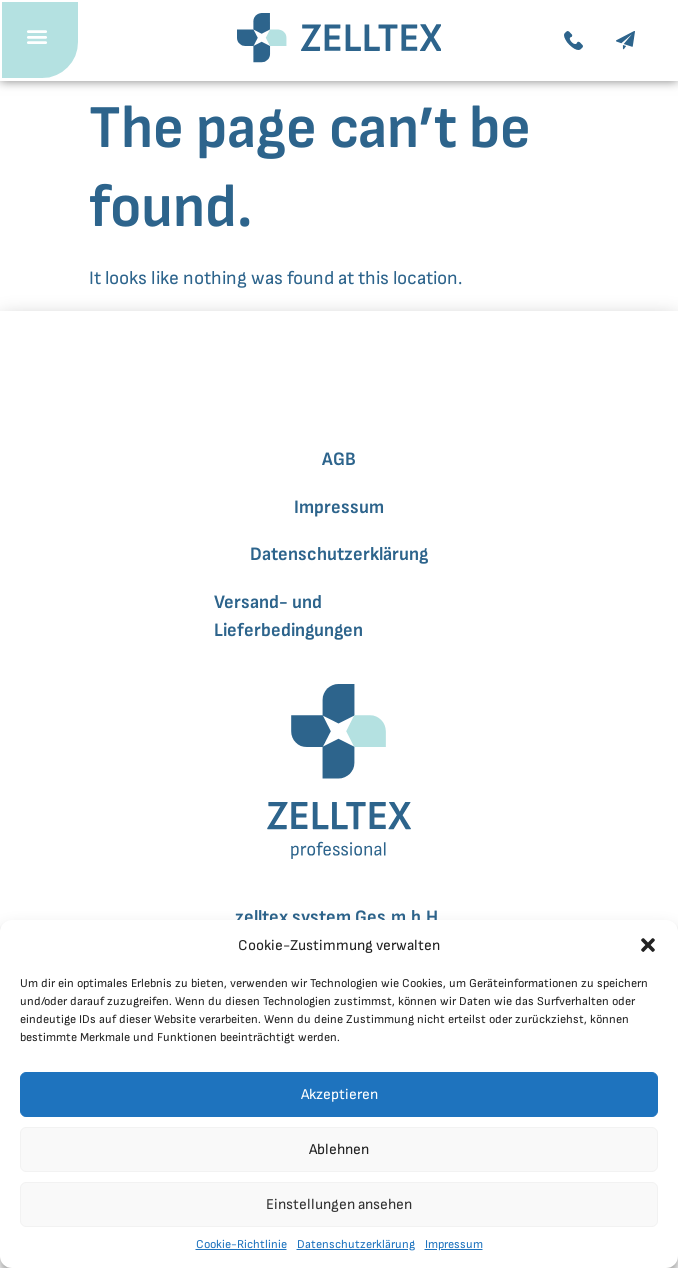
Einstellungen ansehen (339, 1204)
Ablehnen (339, 1149)
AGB (339, 459)
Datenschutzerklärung (356, 1244)
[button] (648, 945)
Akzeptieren (339, 1094)
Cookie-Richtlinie (241, 1244)
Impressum (454, 1244)
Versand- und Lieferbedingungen (288, 616)
